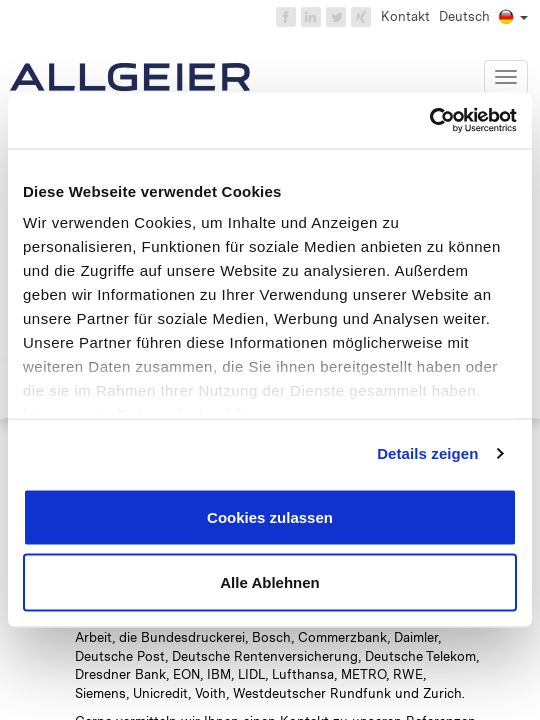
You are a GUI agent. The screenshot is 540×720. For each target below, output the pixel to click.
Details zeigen (427, 453)
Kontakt (405, 16)
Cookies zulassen (270, 516)
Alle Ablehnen (269, 582)
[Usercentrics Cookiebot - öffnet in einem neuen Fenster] (429, 121)
